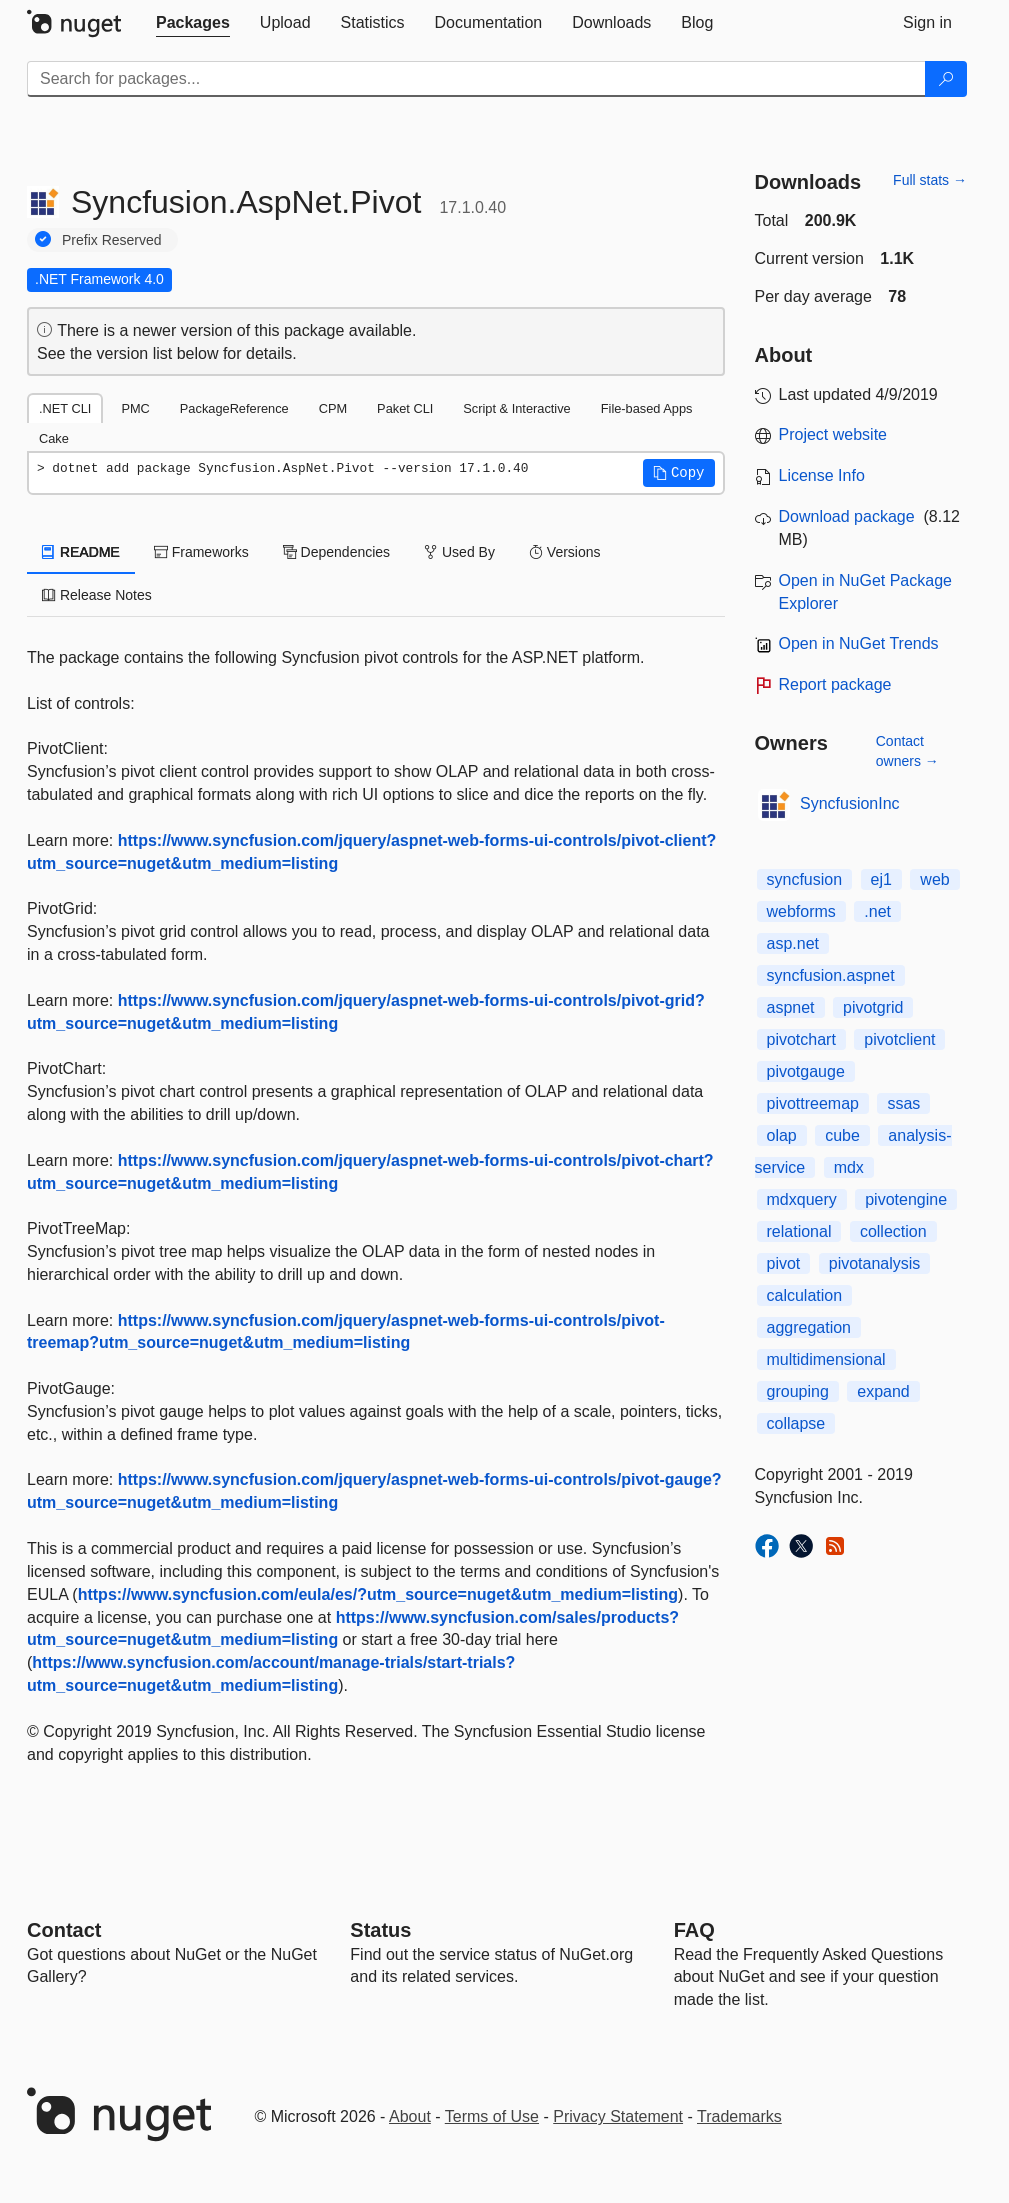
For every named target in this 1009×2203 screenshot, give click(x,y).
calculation (805, 1295)
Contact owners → (907, 751)
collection (893, 1231)
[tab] (193, 23)
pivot (784, 1263)
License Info (822, 475)
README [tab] (81, 552)
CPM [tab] (333, 408)
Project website (833, 434)
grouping (798, 1391)
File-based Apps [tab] (647, 408)
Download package (847, 516)
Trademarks (739, 2116)
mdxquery (802, 1199)
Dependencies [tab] (336, 552)
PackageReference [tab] (234, 408)
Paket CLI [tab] (405, 408)
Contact (64, 1930)
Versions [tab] (565, 552)
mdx (849, 1167)
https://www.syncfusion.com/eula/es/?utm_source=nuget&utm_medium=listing (378, 1594)
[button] (679, 473)
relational (799, 1231)
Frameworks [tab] (201, 552)
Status (380, 1930)
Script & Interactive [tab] (516, 408)
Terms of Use (492, 2116)
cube (842, 1135)
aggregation (809, 1327)
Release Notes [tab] (97, 595)
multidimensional (826, 1359)
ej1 (881, 879)
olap (782, 1135)
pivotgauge (806, 1071)
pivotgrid (873, 1007)
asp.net (793, 943)
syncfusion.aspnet (831, 975)
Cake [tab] (54, 438)
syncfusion (805, 879)
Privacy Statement (618, 2116)
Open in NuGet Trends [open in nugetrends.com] (859, 643)
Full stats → (930, 180)
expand (883, 1391)
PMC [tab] (135, 408)
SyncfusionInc (850, 803)
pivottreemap (813, 1103)
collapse (796, 1423)
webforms (801, 911)
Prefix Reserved (112, 240)
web (934, 879)
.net (877, 911)
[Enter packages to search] (476, 79)
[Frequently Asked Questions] (694, 1930)
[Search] (946, 79)
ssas (903, 1103)
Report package (835, 684)
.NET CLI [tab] (65, 408)
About (410, 2116)
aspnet (791, 1007)
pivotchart (801, 1039)
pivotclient (899, 1039)
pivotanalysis (875, 1263)
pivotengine (906, 1199)
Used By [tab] (459, 552)
